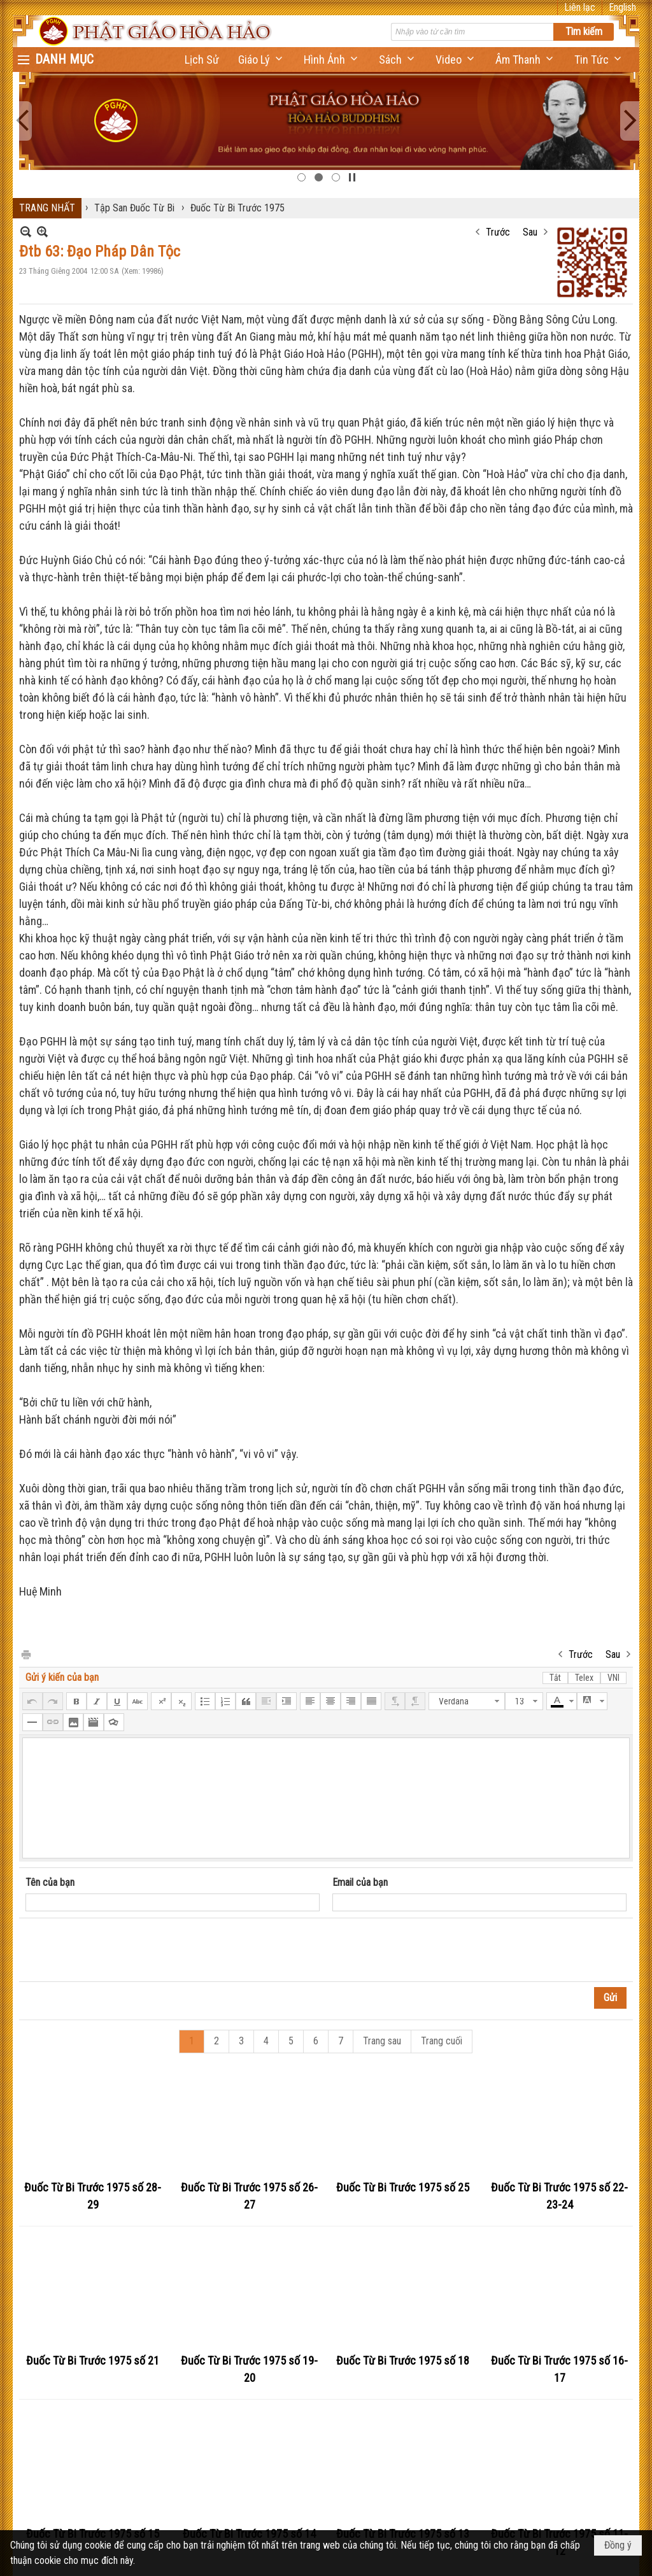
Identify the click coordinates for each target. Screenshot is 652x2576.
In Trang (25, 1653)
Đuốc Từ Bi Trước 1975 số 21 (92, 2360)
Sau (530, 232)
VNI (613, 1678)
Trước (498, 232)
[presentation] (122, 1950)
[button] (261, 59)
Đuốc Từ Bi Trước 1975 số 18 (402, 2360)
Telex (584, 1678)
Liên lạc (579, 7)
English (622, 7)
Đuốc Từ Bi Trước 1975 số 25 (402, 2187)
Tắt (555, 1678)
